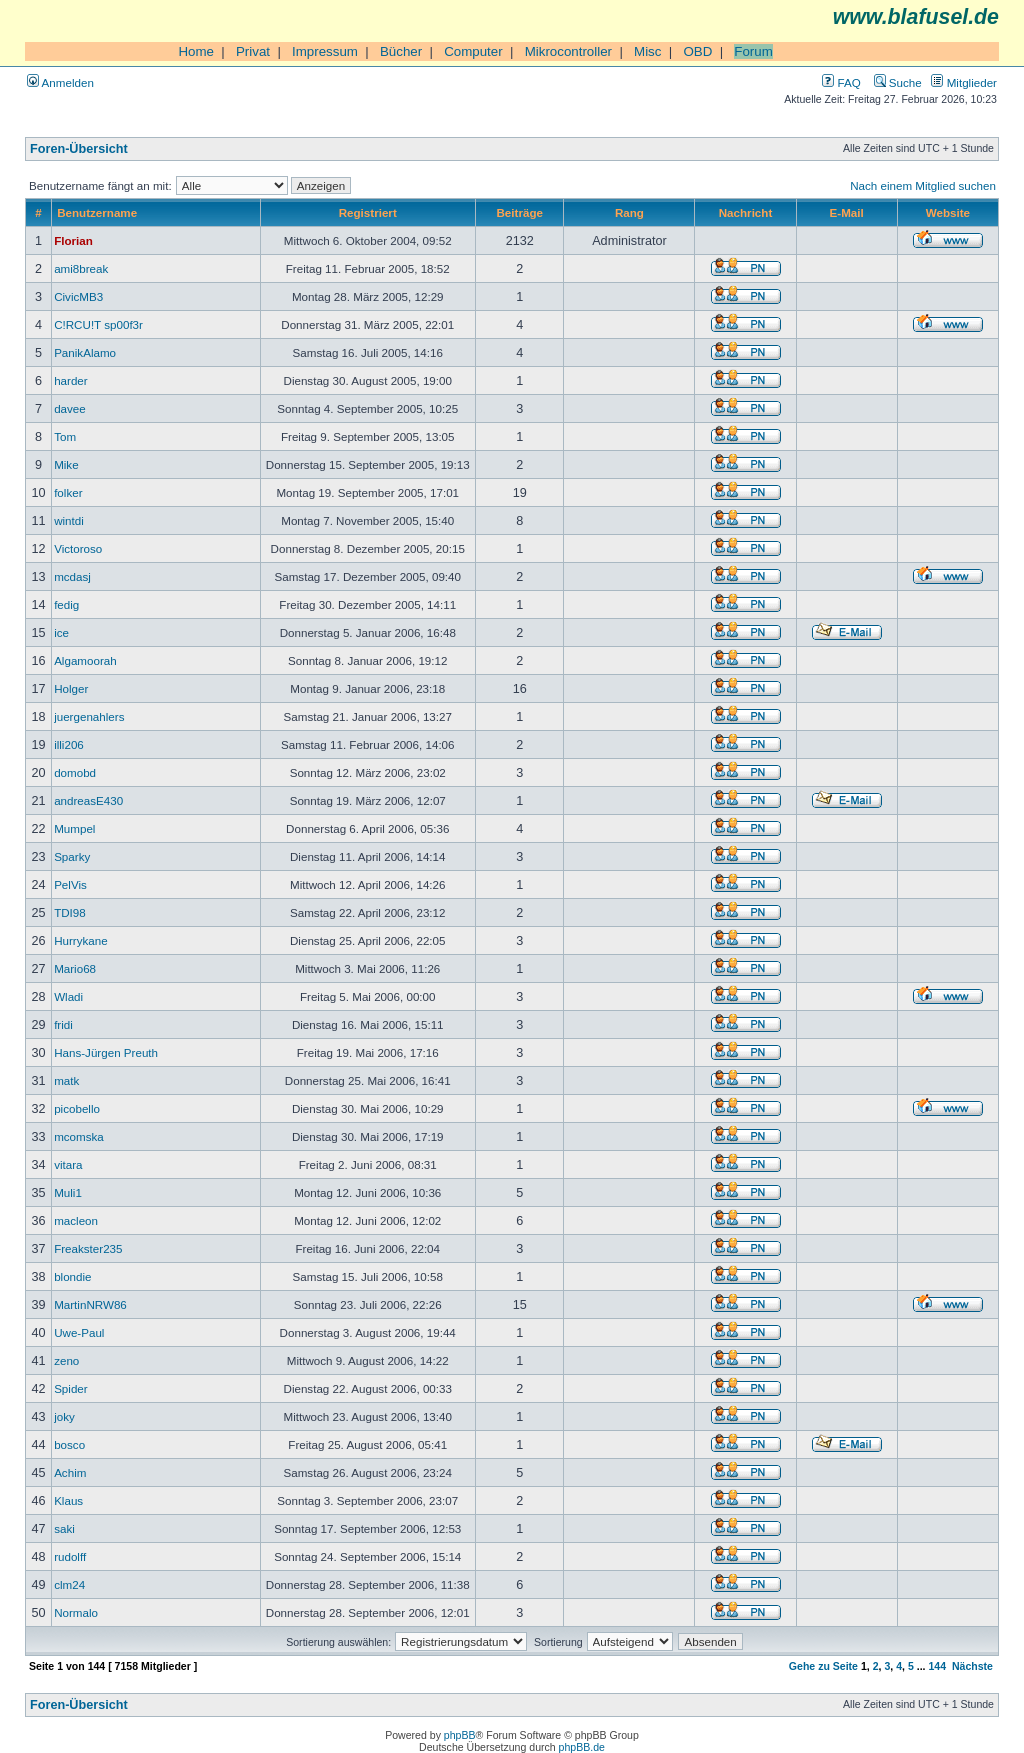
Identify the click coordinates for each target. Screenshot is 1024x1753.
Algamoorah (85, 660)
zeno (66, 1360)
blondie (72, 1276)
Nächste (972, 1666)
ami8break (81, 268)
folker (68, 492)
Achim (70, 1472)
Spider (71, 1388)
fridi (63, 1024)
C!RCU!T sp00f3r (98, 324)
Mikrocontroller (568, 51)
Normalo (76, 1612)
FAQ (841, 82)
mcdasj (72, 576)
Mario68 (75, 968)
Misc (647, 51)
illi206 (69, 744)
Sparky (72, 856)
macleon (76, 1220)
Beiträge (519, 212)
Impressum (325, 51)
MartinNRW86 (90, 1304)
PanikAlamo (85, 352)
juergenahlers (89, 716)
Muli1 (68, 1192)
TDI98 (70, 912)
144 (937, 1666)
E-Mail (847, 212)
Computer (473, 51)
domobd (75, 772)
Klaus (68, 1500)
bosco (69, 1444)
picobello (77, 1108)
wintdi (69, 520)
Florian (73, 240)
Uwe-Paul (79, 1332)
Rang (629, 212)
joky (64, 1416)
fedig (66, 604)
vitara (68, 1164)
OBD (697, 51)
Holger (71, 688)
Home (196, 51)
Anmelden (60, 82)
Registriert (368, 212)
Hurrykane (81, 940)
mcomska (79, 1136)
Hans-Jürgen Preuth (106, 1052)
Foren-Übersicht (79, 149)
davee (70, 408)
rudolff (70, 1556)
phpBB (460, 1735)
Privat (253, 51)
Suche (898, 82)
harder (71, 380)
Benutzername (97, 212)
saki (64, 1528)
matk (66, 1080)
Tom (65, 436)
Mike (66, 464)
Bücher (401, 51)
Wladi (68, 996)
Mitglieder (964, 82)
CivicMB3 (78, 296)
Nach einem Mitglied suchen (923, 185)
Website (948, 212)
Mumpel (74, 828)
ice (61, 632)
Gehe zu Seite (823, 1666)
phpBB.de (582, 1747)
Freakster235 (88, 1248)
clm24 (69, 1584)
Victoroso (78, 548)
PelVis (70, 884)
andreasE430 (88, 800)
